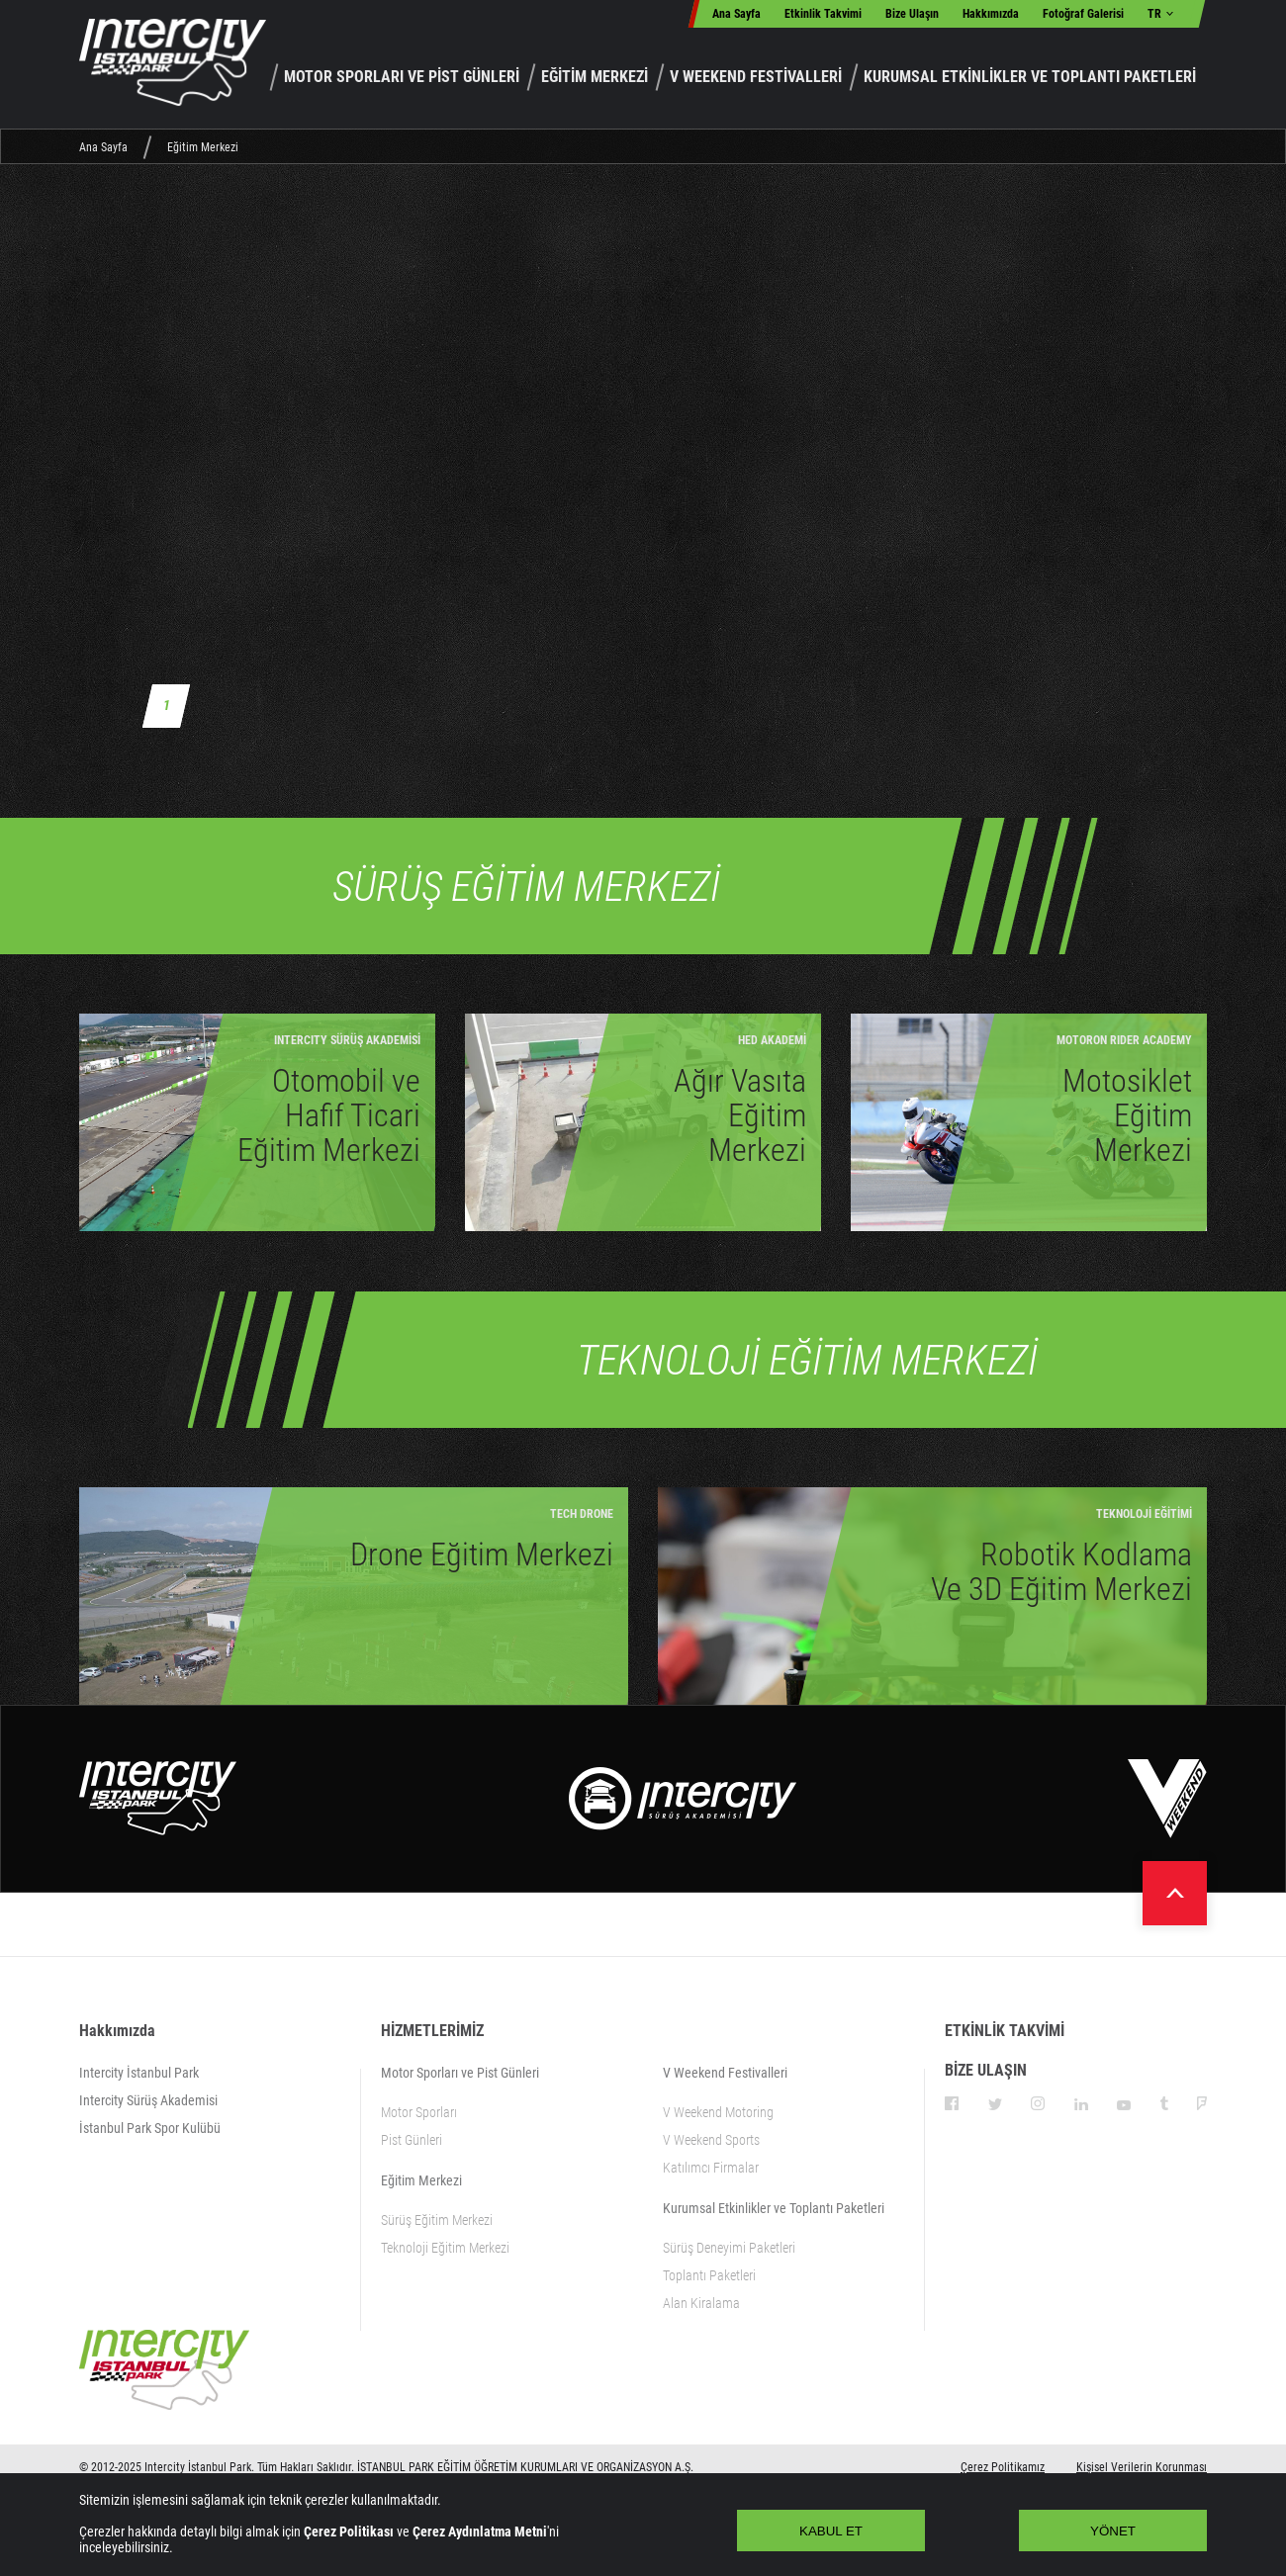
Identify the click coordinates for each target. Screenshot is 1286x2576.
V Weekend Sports (711, 2140)
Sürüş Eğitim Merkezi (437, 2220)
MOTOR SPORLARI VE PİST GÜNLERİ (401, 76)
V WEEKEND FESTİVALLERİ (756, 76)
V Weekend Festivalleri (725, 2073)
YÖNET (1113, 2531)
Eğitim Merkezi (202, 147)
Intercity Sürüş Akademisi (148, 2100)
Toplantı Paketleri (709, 2275)
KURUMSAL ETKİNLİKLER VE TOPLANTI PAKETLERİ (1030, 76)
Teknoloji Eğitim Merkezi (445, 2248)
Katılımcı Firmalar (711, 2168)
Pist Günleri (411, 2140)
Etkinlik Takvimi (823, 14)
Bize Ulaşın (912, 14)
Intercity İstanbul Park (139, 2073)
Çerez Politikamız (1003, 2467)
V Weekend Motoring (718, 2112)
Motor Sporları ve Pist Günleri (460, 2073)
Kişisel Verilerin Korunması (1141, 2467)
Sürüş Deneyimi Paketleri (729, 2248)
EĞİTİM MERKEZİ (594, 76)
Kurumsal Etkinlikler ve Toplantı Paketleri (773, 2208)
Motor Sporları (419, 2112)
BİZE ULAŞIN (986, 2070)
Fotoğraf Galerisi (1083, 14)
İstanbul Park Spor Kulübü (150, 2128)
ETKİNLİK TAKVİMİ (1004, 2030)
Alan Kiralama (701, 2303)
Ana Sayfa (736, 14)
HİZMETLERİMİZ (432, 2030)
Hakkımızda (991, 14)
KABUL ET (831, 2531)
